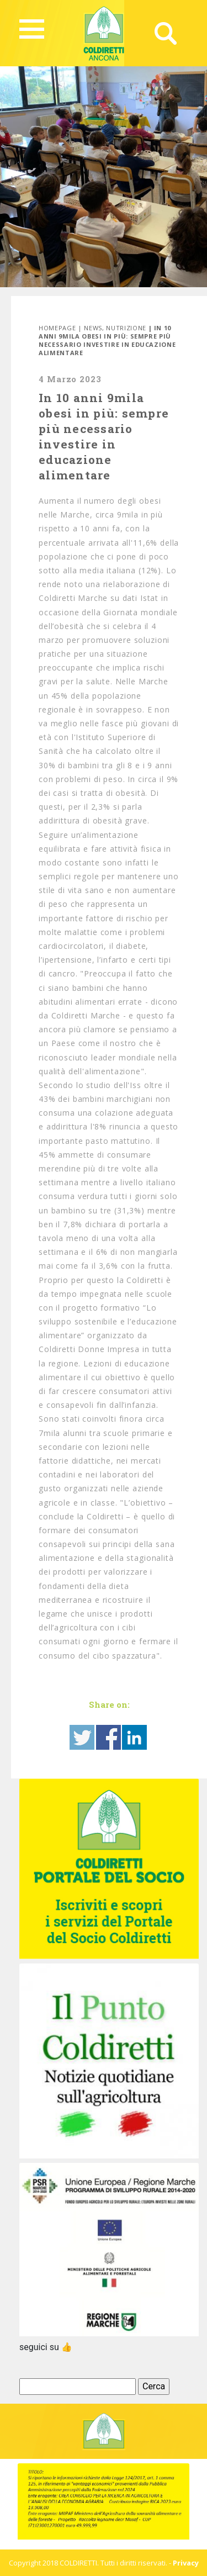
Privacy (186, 2563)
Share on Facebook (108, 1737)
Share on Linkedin (134, 1737)
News (93, 328)
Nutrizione (126, 328)
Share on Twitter (82, 1737)
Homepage (57, 328)
